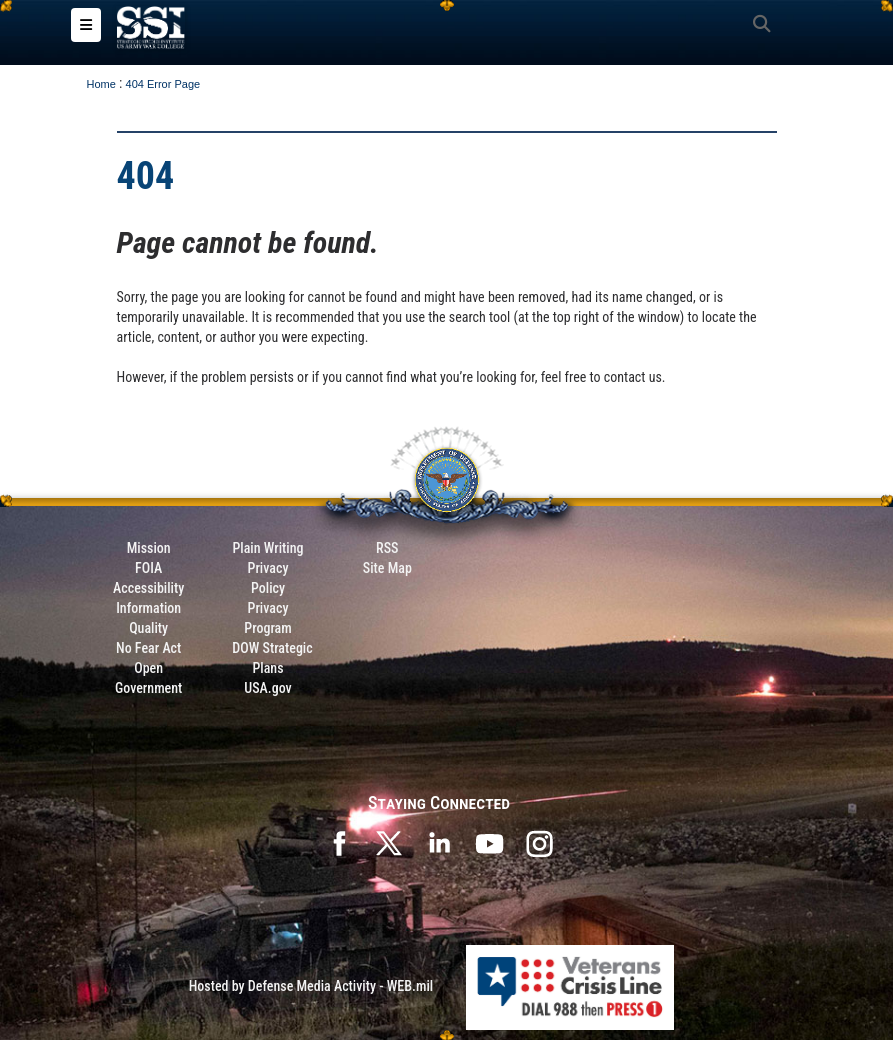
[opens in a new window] (539, 842)
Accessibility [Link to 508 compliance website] (148, 588)
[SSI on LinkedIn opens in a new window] (439, 842)
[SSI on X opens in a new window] (389, 842)
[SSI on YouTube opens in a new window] (489, 842)
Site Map (387, 568)
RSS (387, 548)
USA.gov (268, 688)
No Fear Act (148, 648)
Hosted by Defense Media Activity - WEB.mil (311, 986)
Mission (149, 548)
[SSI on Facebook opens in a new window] (339, 842)
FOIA (148, 568)
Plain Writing (267, 548)
